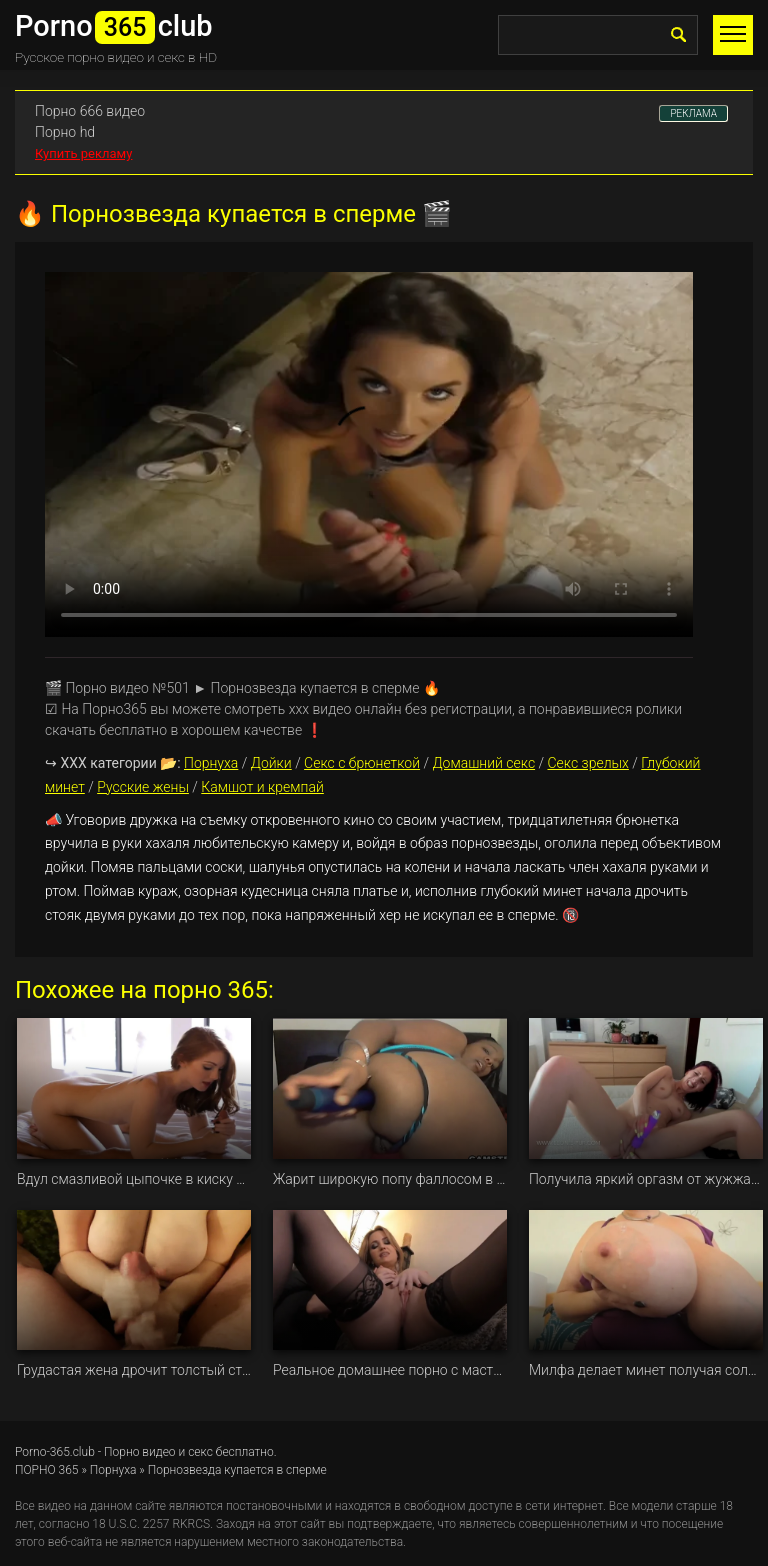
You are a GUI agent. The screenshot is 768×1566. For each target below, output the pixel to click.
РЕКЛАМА (693, 113)
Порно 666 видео (90, 111)
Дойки (271, 763)
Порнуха (211, 763)
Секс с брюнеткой (362, 763)
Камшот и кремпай (262, 787)
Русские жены (143, 787)
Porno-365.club (55, 1452)
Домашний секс (483, 763)
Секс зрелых (587, 763)
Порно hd (65, 132)
